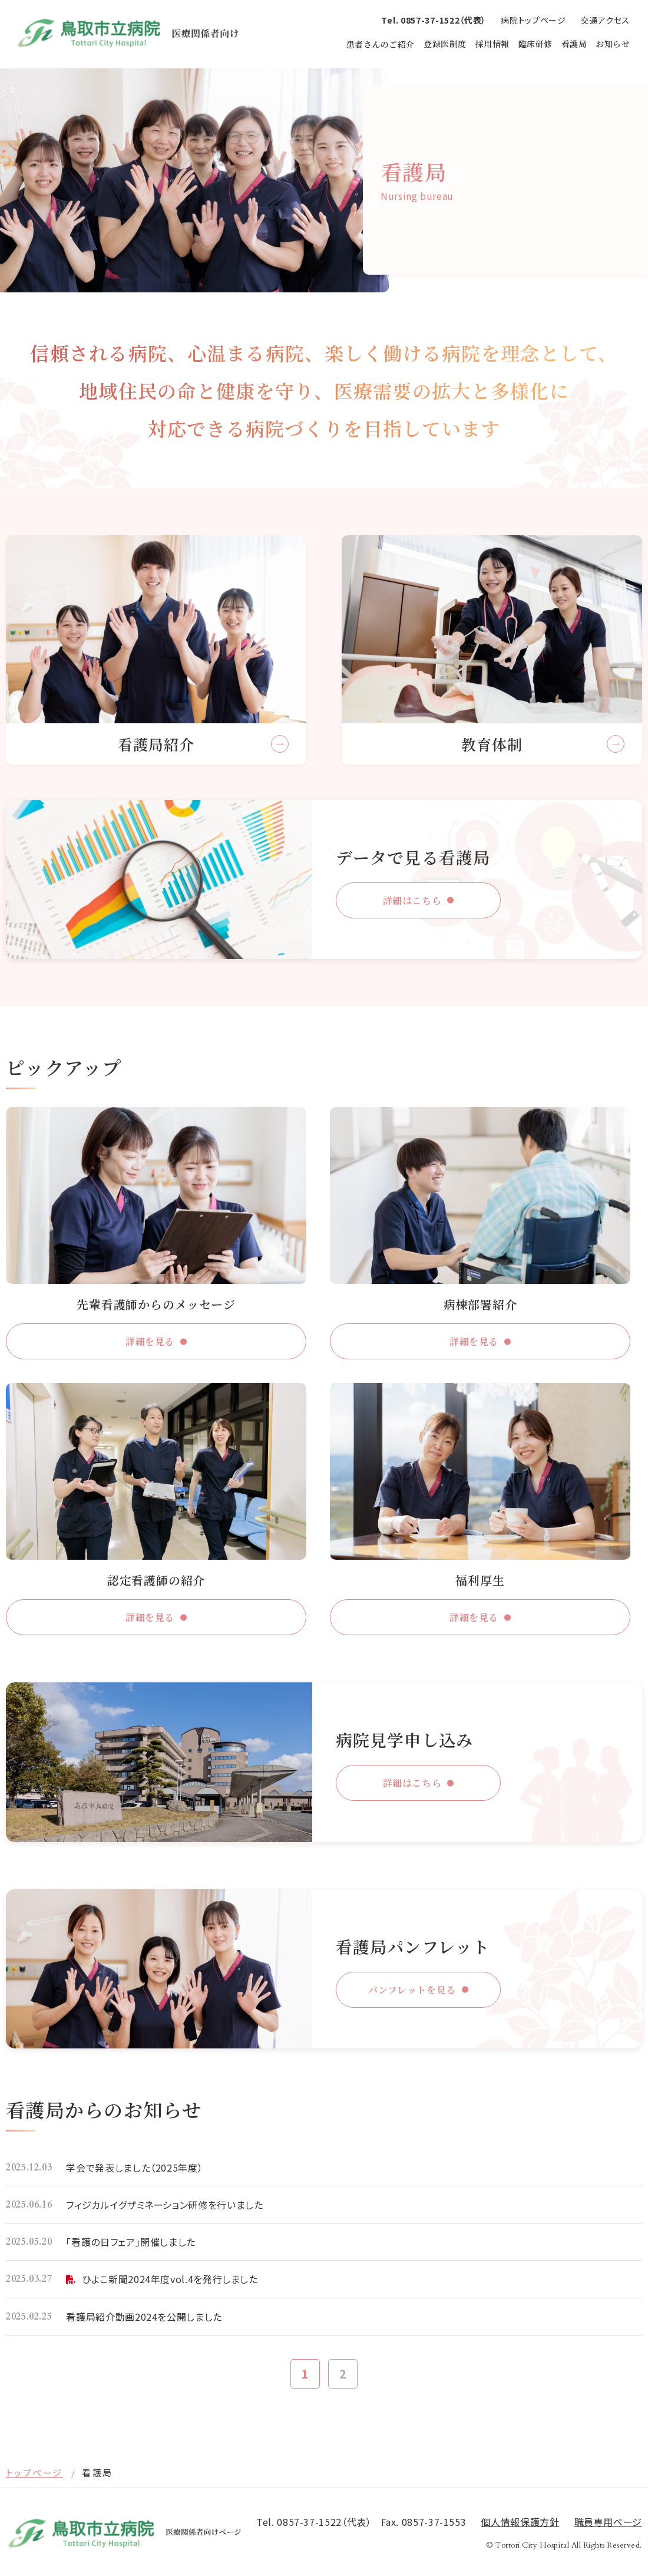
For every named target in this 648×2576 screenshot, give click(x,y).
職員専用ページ (608, 2522)
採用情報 (492, 44)
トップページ (34, 2472)
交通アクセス (605, 20)
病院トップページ (533, 20)
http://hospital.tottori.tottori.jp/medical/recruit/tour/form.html (324, 1762)
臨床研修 (535, 44)
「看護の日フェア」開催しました (131, 2242)
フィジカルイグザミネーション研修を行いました (164, 2205)
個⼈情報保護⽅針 (520, 2522)
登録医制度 (445, 44)
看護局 (574, 44)
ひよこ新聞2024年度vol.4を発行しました (170, 2279)
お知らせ (613, 44)
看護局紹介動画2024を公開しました (144, 2317)
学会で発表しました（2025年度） (134, 2167)
